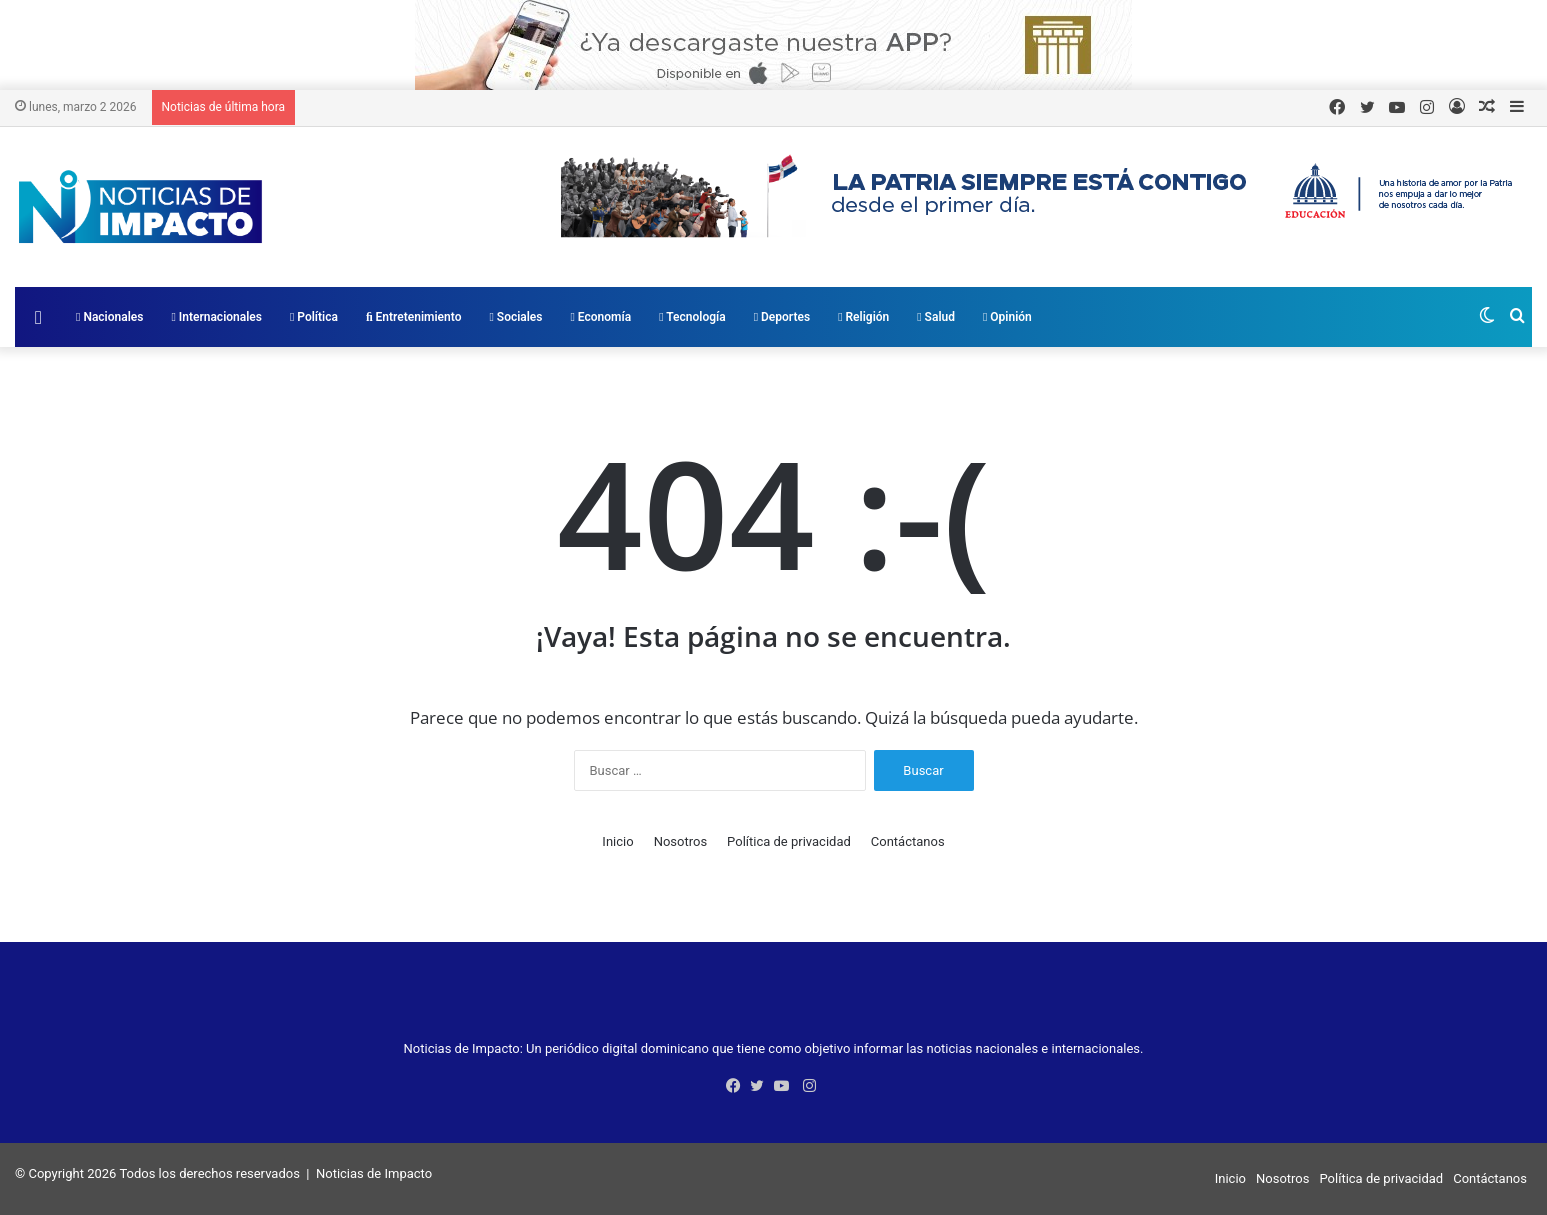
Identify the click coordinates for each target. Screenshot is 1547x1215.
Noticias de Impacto (374, 1173)
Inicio (617, 841)
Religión (863, 317)
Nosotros (680, 841)
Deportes (782, 317)
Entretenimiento (414, 317)
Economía (601, 317)
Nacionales (109, 317)
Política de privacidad (789, 841)
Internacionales (216, 317)
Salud (936, 317)
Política (314, 317)
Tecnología (692, 317)
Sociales (515, 317)
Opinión (1007, 317)
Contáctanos (908, 841)
